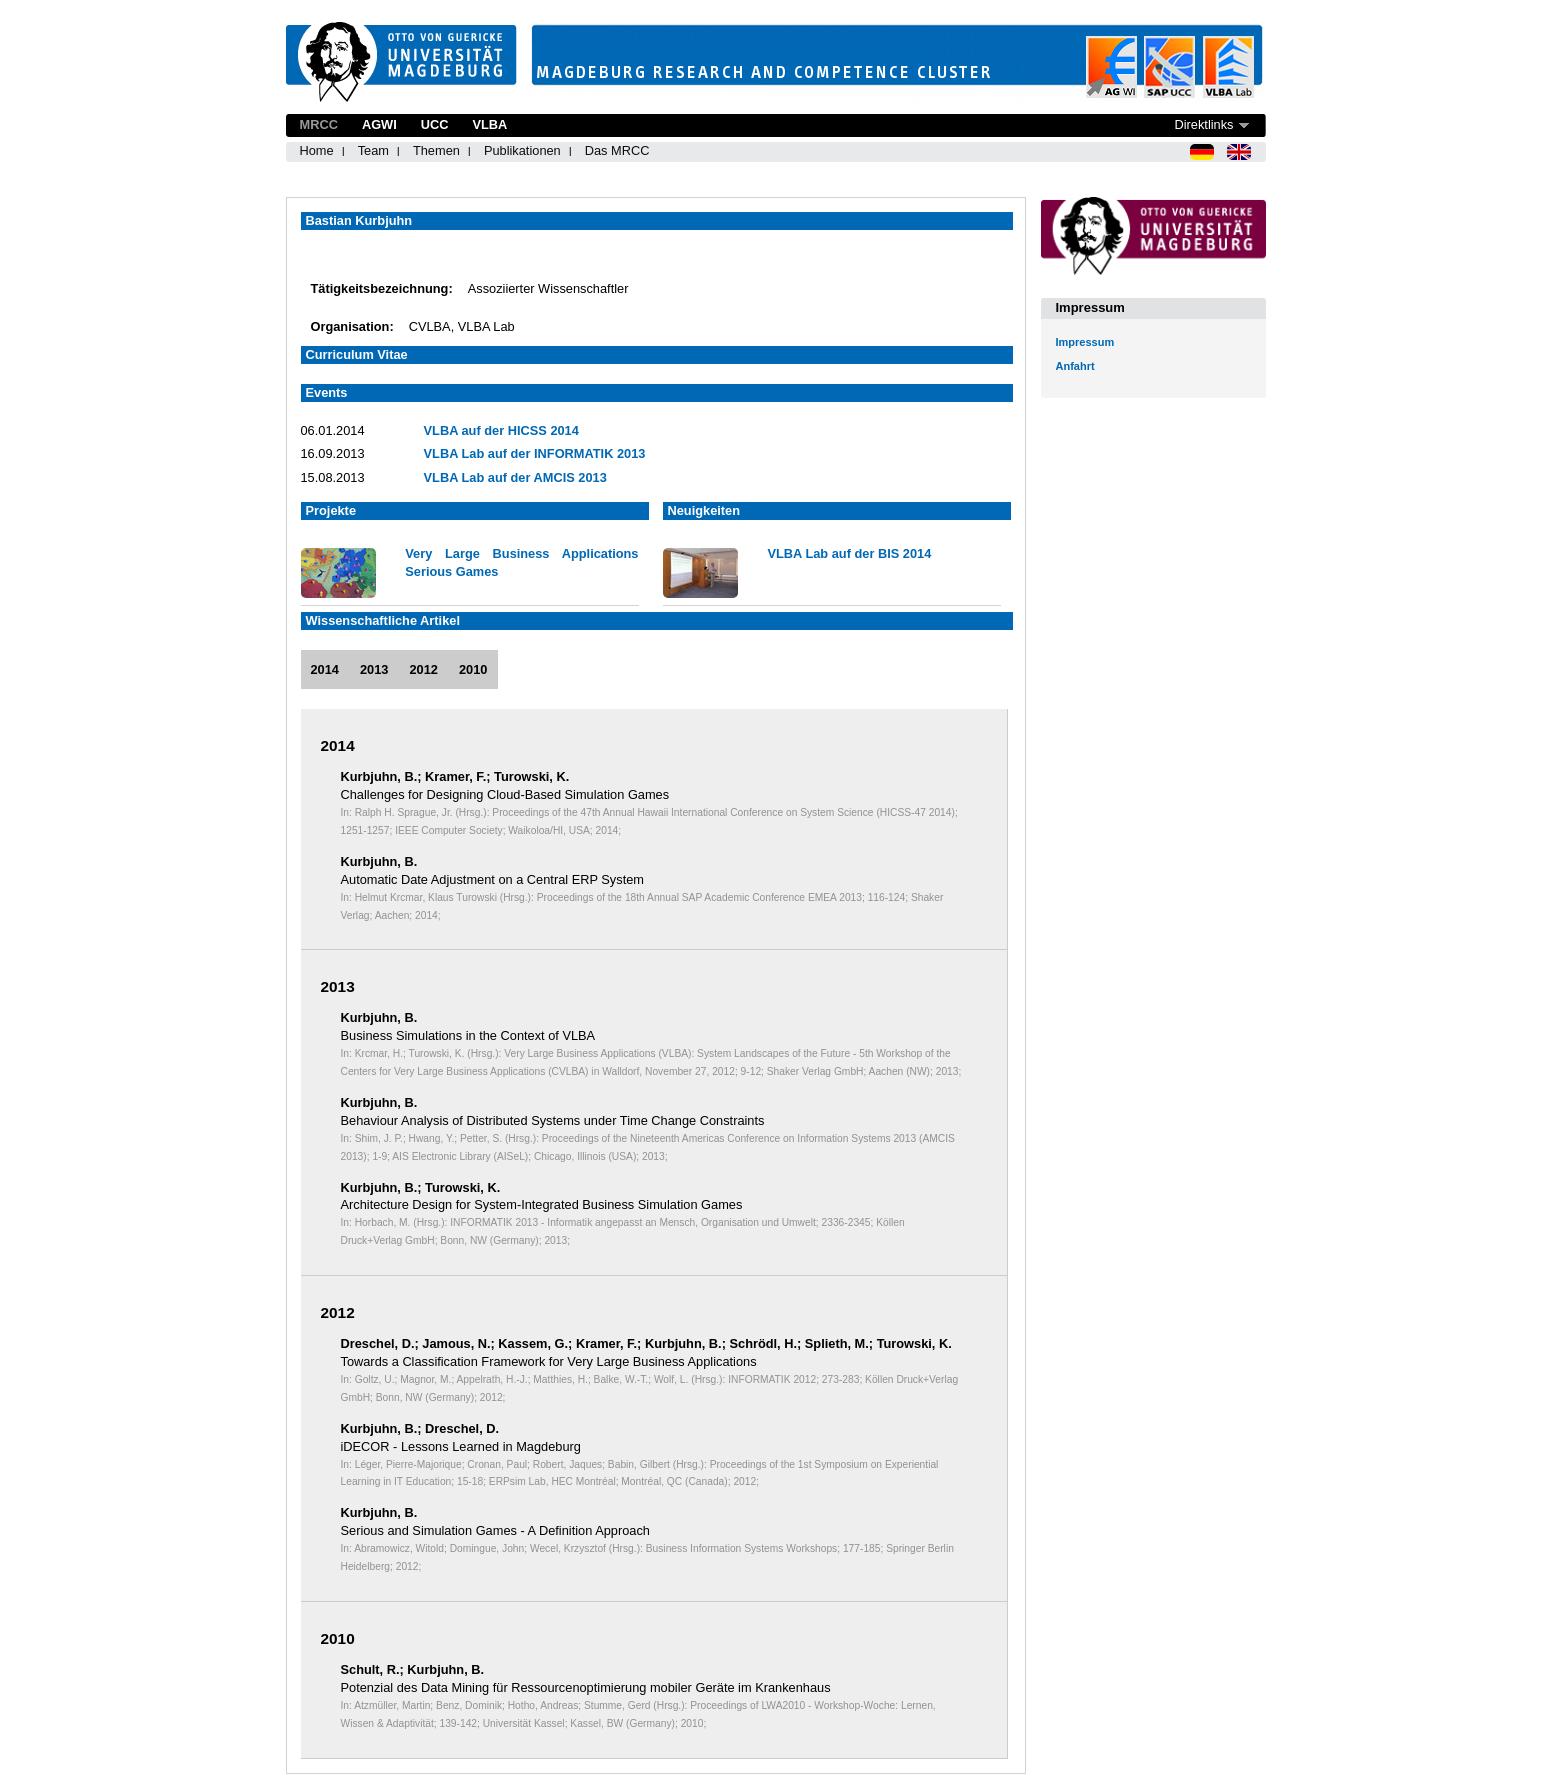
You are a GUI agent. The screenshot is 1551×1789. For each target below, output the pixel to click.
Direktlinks (1203, 124)
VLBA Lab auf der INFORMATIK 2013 (535, 453)
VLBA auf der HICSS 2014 (501, 430)
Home (317, 150)
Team (373, 150)
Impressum (1085, 342)
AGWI (379, 124)
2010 (473, 669)
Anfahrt (1075, 366)
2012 (423, 669)
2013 (374, 669)
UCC (435, 124)
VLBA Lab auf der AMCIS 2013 (515, 477)
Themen (436, 150)
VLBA (489, 124)
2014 (325, 669)
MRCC (319, 124)
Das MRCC (617, 150)
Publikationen (522, 150)
